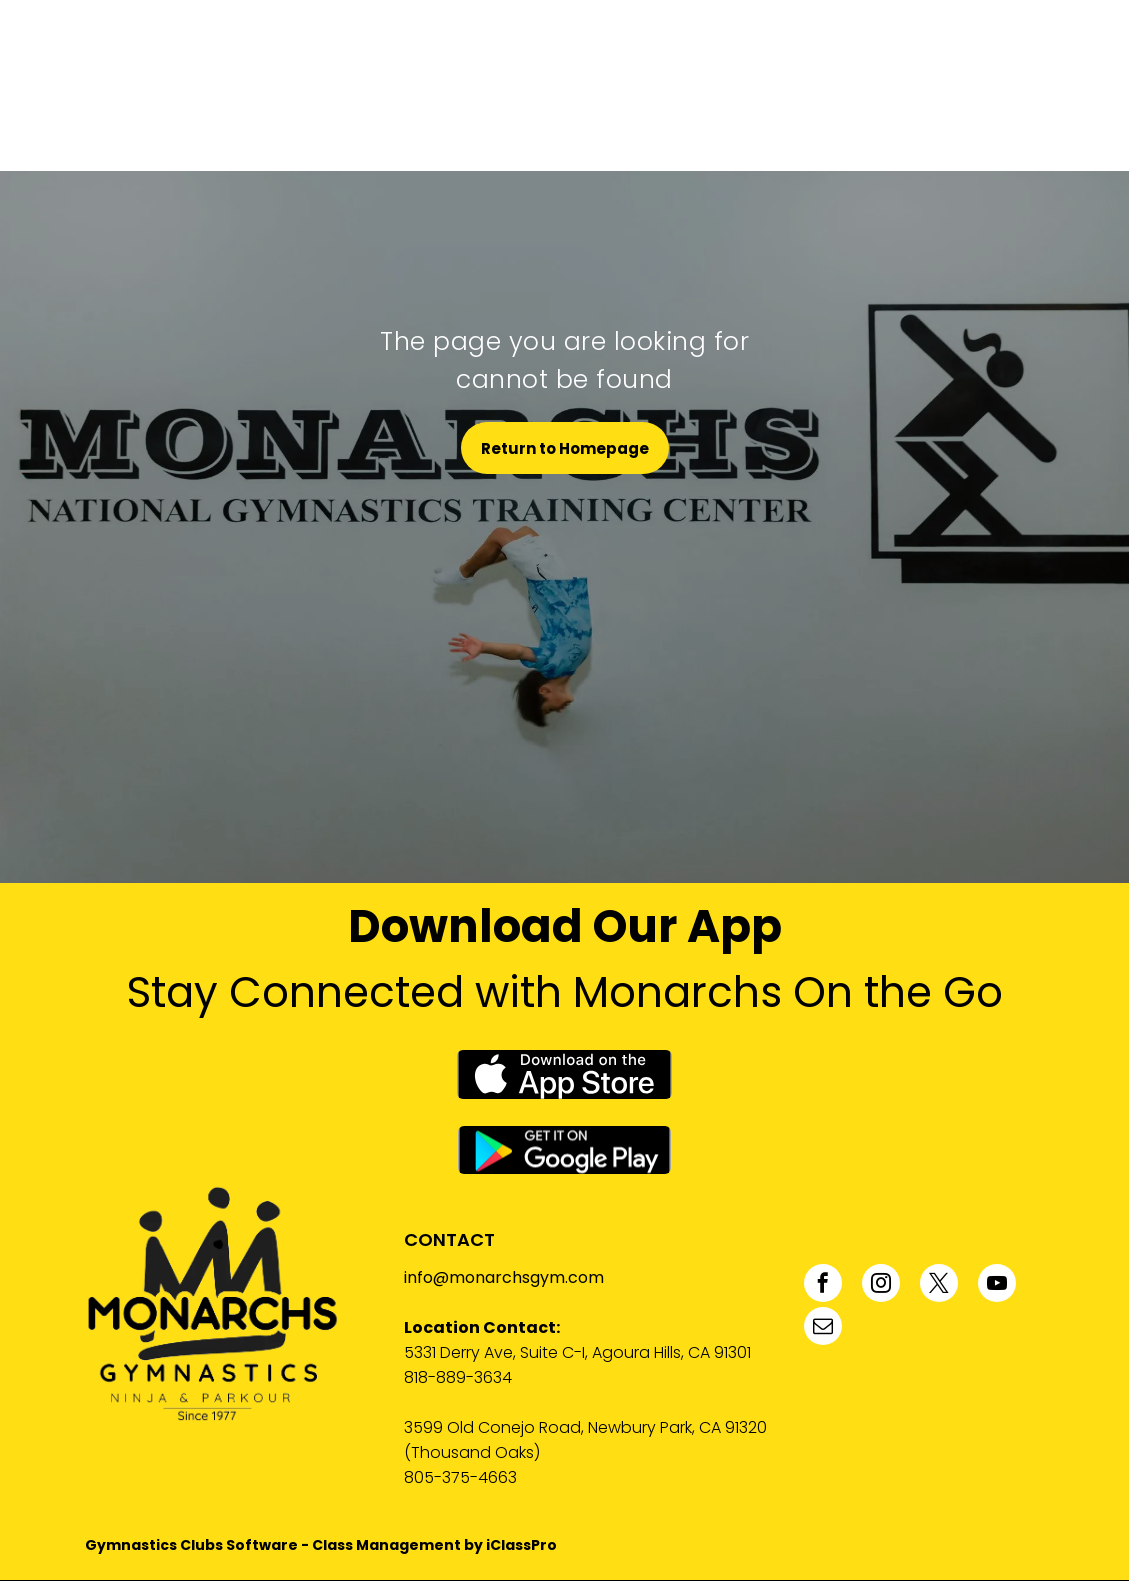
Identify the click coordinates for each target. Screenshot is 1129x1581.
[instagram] (881, 1285)
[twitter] (939, 1285)
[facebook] (823, 1285)
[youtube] (997, 1285)
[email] (823, 1328)
